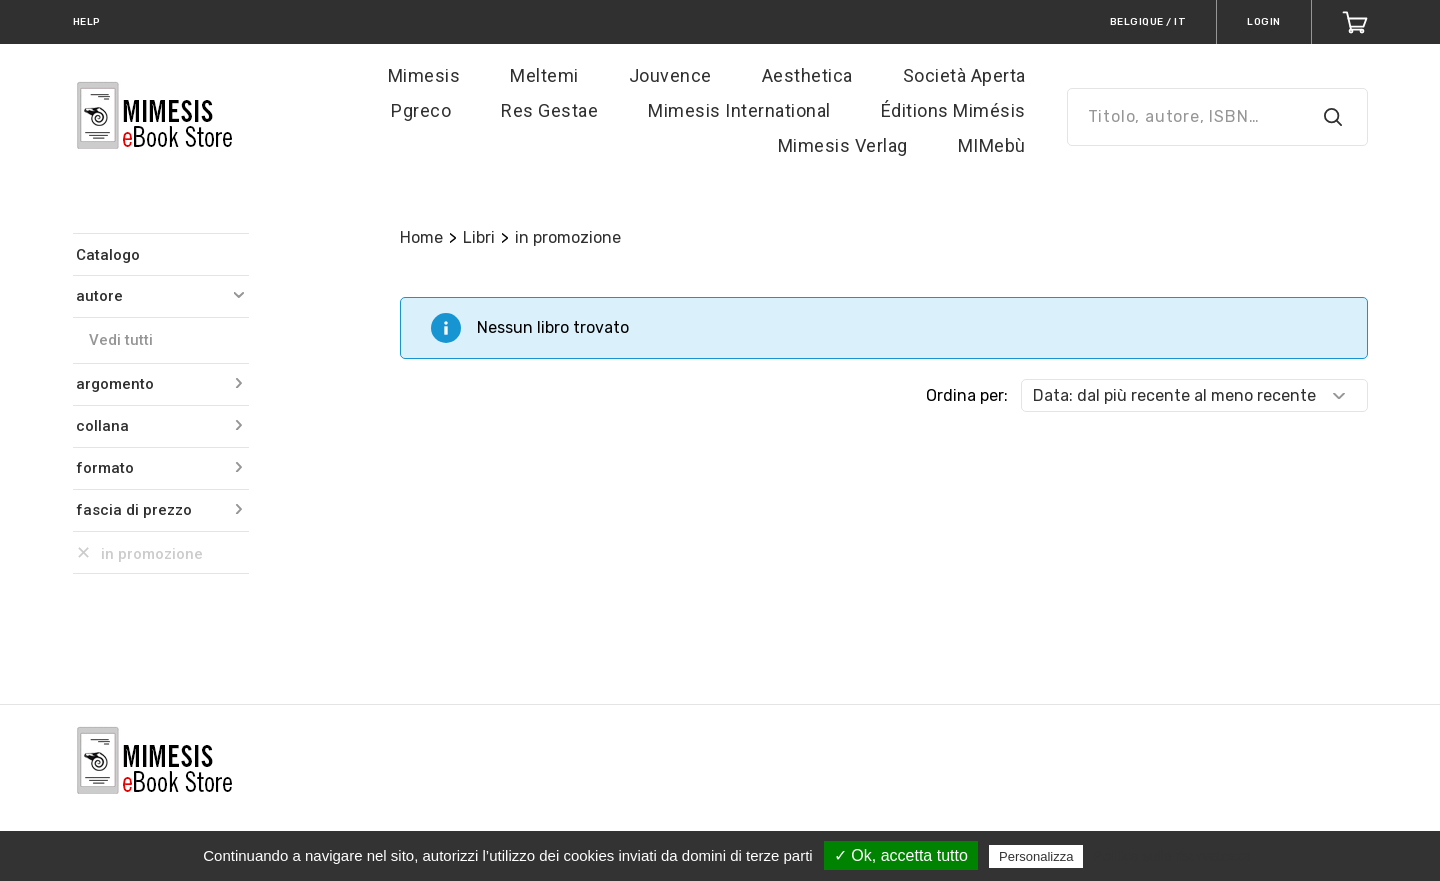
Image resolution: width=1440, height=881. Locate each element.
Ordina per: (967, 395)
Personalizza (1036, 856)
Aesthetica (807, 75)
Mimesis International (739, 110)
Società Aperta (964, 75)
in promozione (568, 237)
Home (421, 237)
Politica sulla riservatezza (1172, 856)
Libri (479, 237)
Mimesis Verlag (843, 145)
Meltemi (544, 75)
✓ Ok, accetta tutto (901, 855)
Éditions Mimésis (953, 110)
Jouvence (670, 75)
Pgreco (421, 110)
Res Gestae (549, 110)
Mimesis (424, 75)
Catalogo (108, 255)
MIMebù (992, 145)
